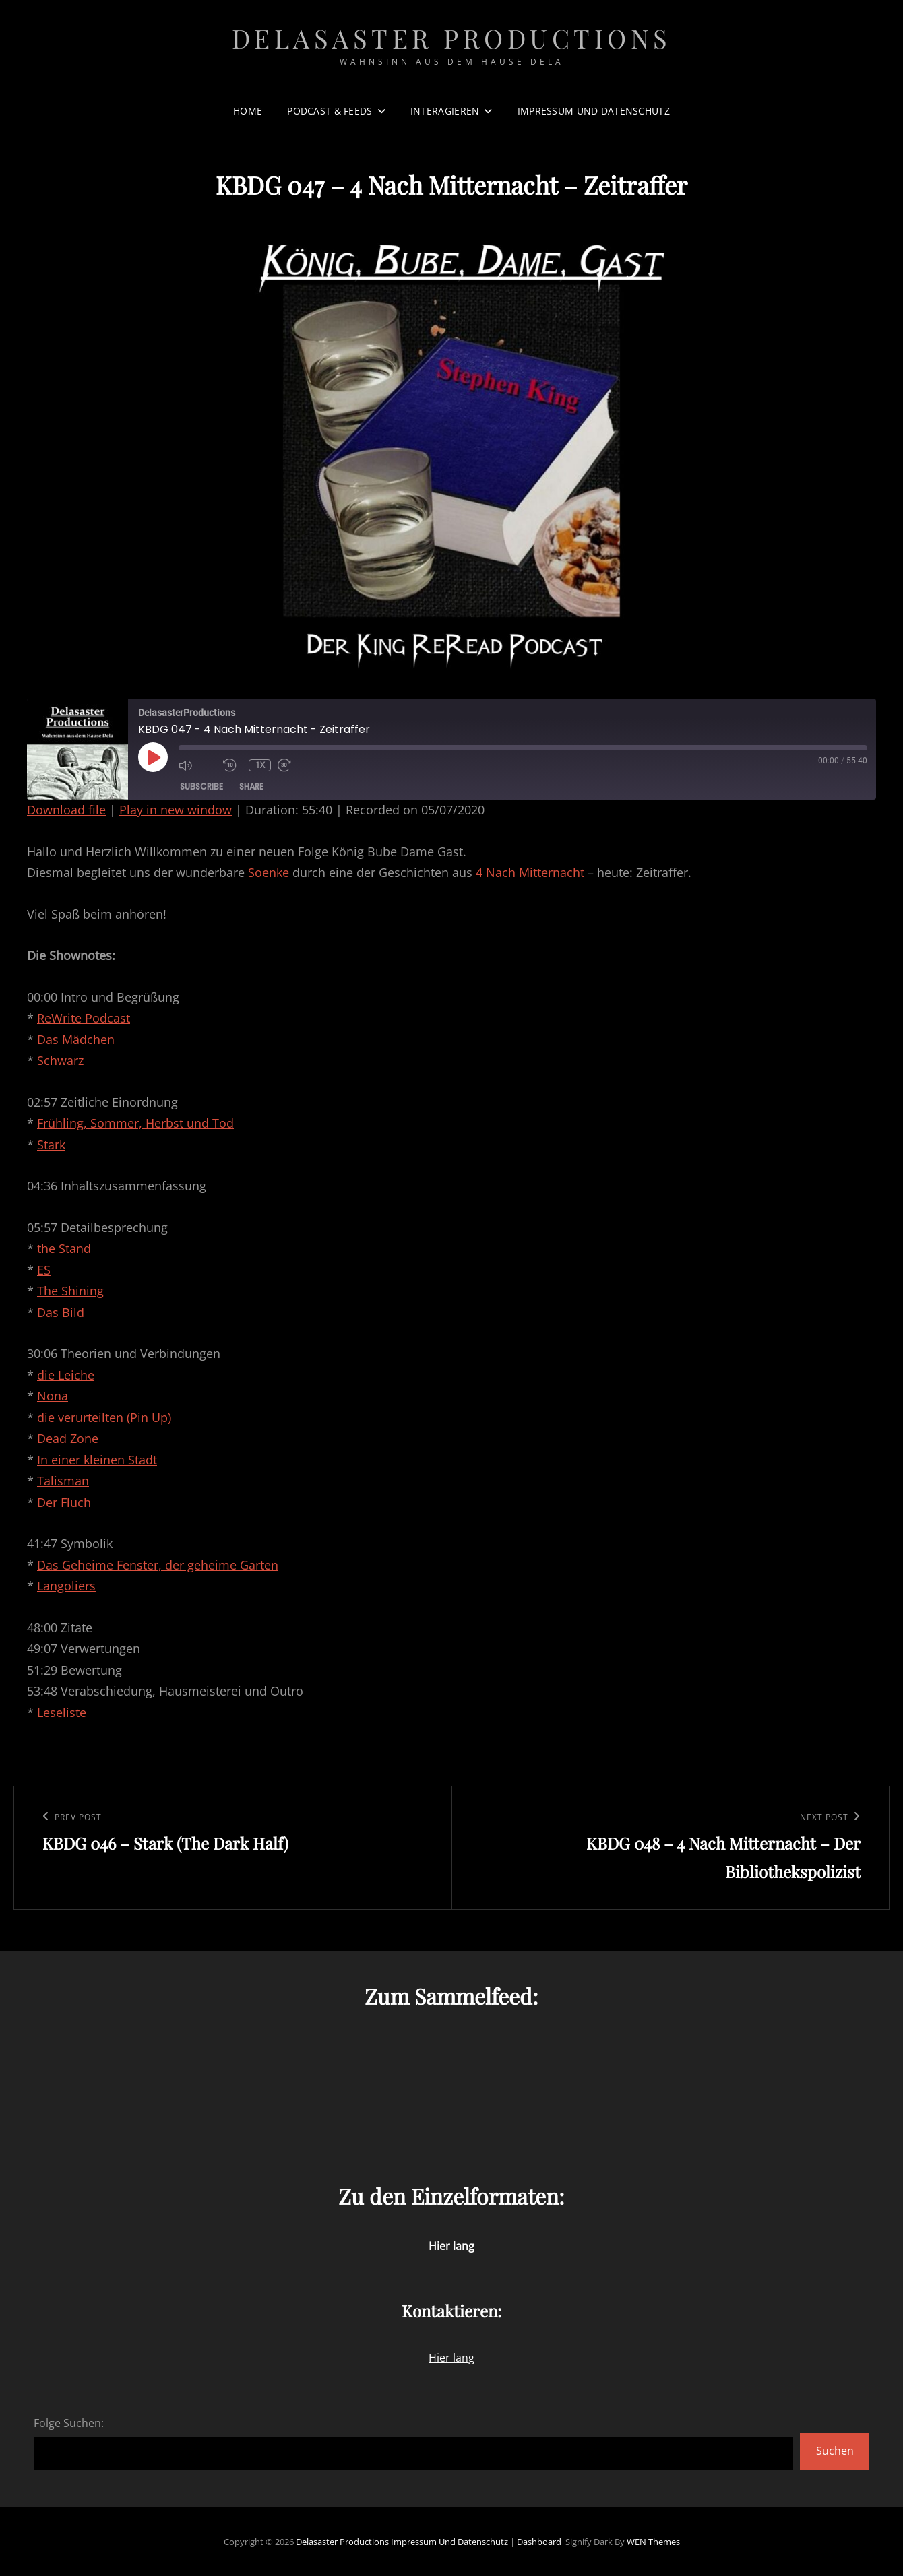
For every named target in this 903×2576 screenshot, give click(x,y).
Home (247, 110)
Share (251, 786)
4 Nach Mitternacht (530, 872)
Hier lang (451, 2357)
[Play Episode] (153, 757)
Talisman (63, 1481)
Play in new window (175, 810)
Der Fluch (64, 1502)
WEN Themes (653, 2542)
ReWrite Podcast (83, 1018)
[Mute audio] (197, 765)
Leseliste (61, 1712)
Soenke (268, 872)
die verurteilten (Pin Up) (104, 1417)
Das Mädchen (76, 1039)
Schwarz (60, 1060)
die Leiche (65, 1375)
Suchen (835, 2450)
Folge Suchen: (69, 2423)
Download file (66, 810)
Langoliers (66, 1586)
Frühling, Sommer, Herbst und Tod (135, 1123)
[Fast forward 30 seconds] (296, 765)
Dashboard (539, 2542)
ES (44, 1270)
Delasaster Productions (452, 38)
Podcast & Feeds (329, 110)
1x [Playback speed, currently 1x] (260, 765)
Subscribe (201, 786)
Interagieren (444, 110)
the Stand (64, 1248)
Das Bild (60, 1312)
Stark (51, 1144)
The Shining (70, 1291)
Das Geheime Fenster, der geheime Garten (157, 1565)
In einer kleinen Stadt (97, 1460)
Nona (52, 1396)
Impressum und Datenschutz (594, 110)
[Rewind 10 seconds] (232, 765)
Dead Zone (67, 1438)
